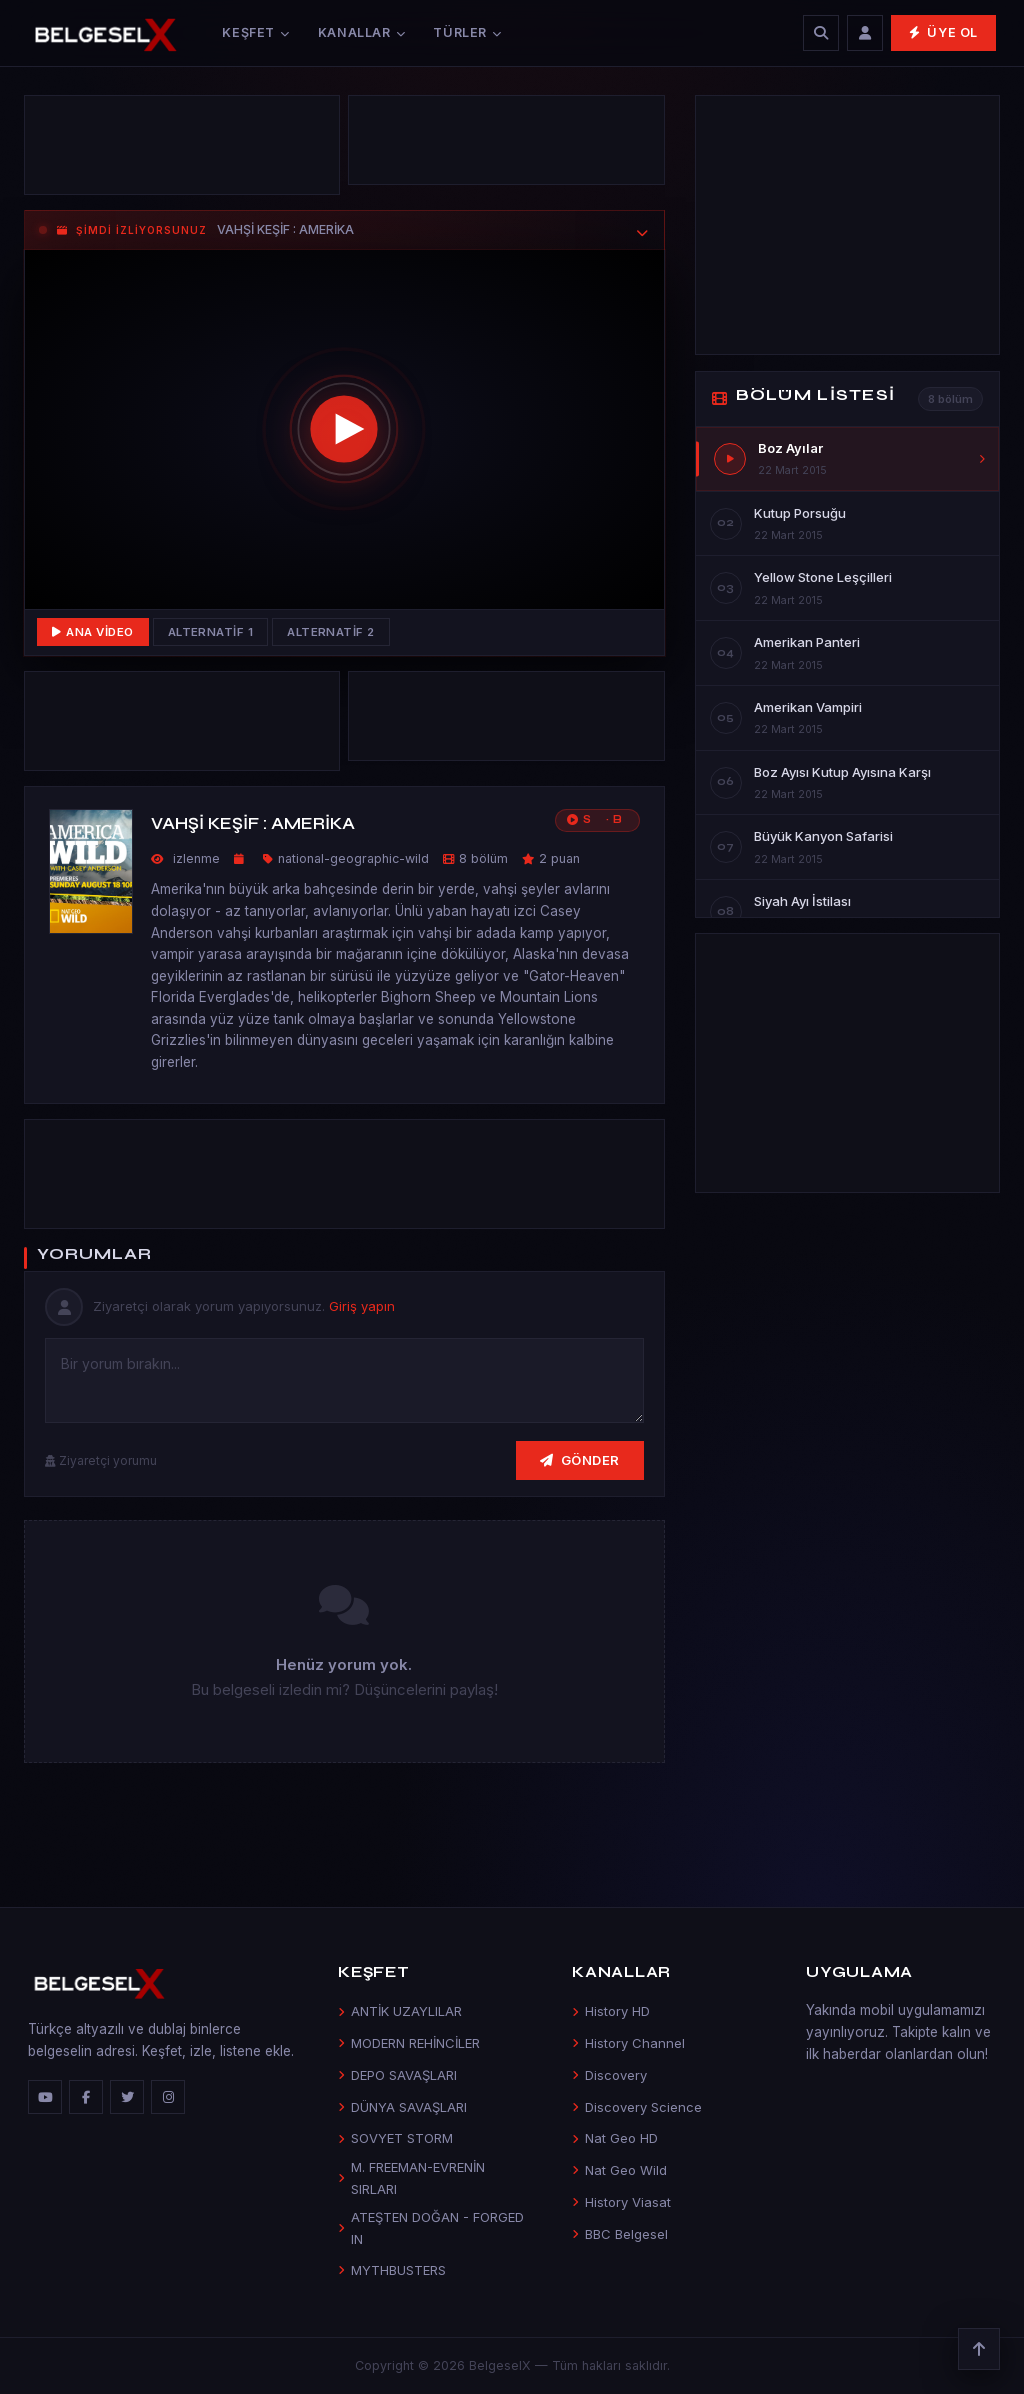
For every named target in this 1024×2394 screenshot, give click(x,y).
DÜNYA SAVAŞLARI (402, 2107)
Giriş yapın (362, 1306)
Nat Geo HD (615, 2138)
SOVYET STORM (395, 2138)
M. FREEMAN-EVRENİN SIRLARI (411, 2177)
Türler (467, 32)
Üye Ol (943, 32)
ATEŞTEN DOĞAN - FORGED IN (431, 2227)
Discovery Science (637, 2107)
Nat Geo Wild (619, 2170)
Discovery (609, 2075)
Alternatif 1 (211, 632)
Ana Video (93, 632)
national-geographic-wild (353, 858)
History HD (611, 2011)
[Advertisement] (506, 130)
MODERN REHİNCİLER (409, 2043)
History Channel (628, 2043)
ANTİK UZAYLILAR (400, 2011)
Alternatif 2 (331, 632)
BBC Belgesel (620, 2234)
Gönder (580, 1460)
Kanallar (362, 32)
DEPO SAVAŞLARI (397, 2075)
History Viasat (621, 2202)
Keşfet (255, 32)
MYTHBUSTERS (392, 2270)
